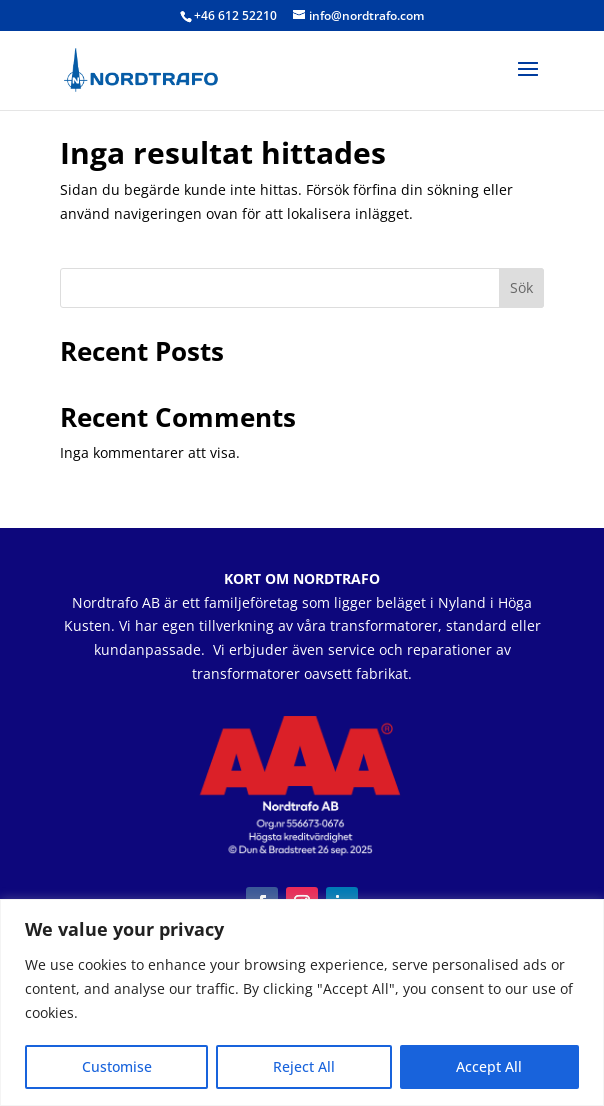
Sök (521, 287)
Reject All (304, 1066)
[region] (302, 1002)
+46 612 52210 (235, 15)
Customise (117, 1066)
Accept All (489, 1066)
